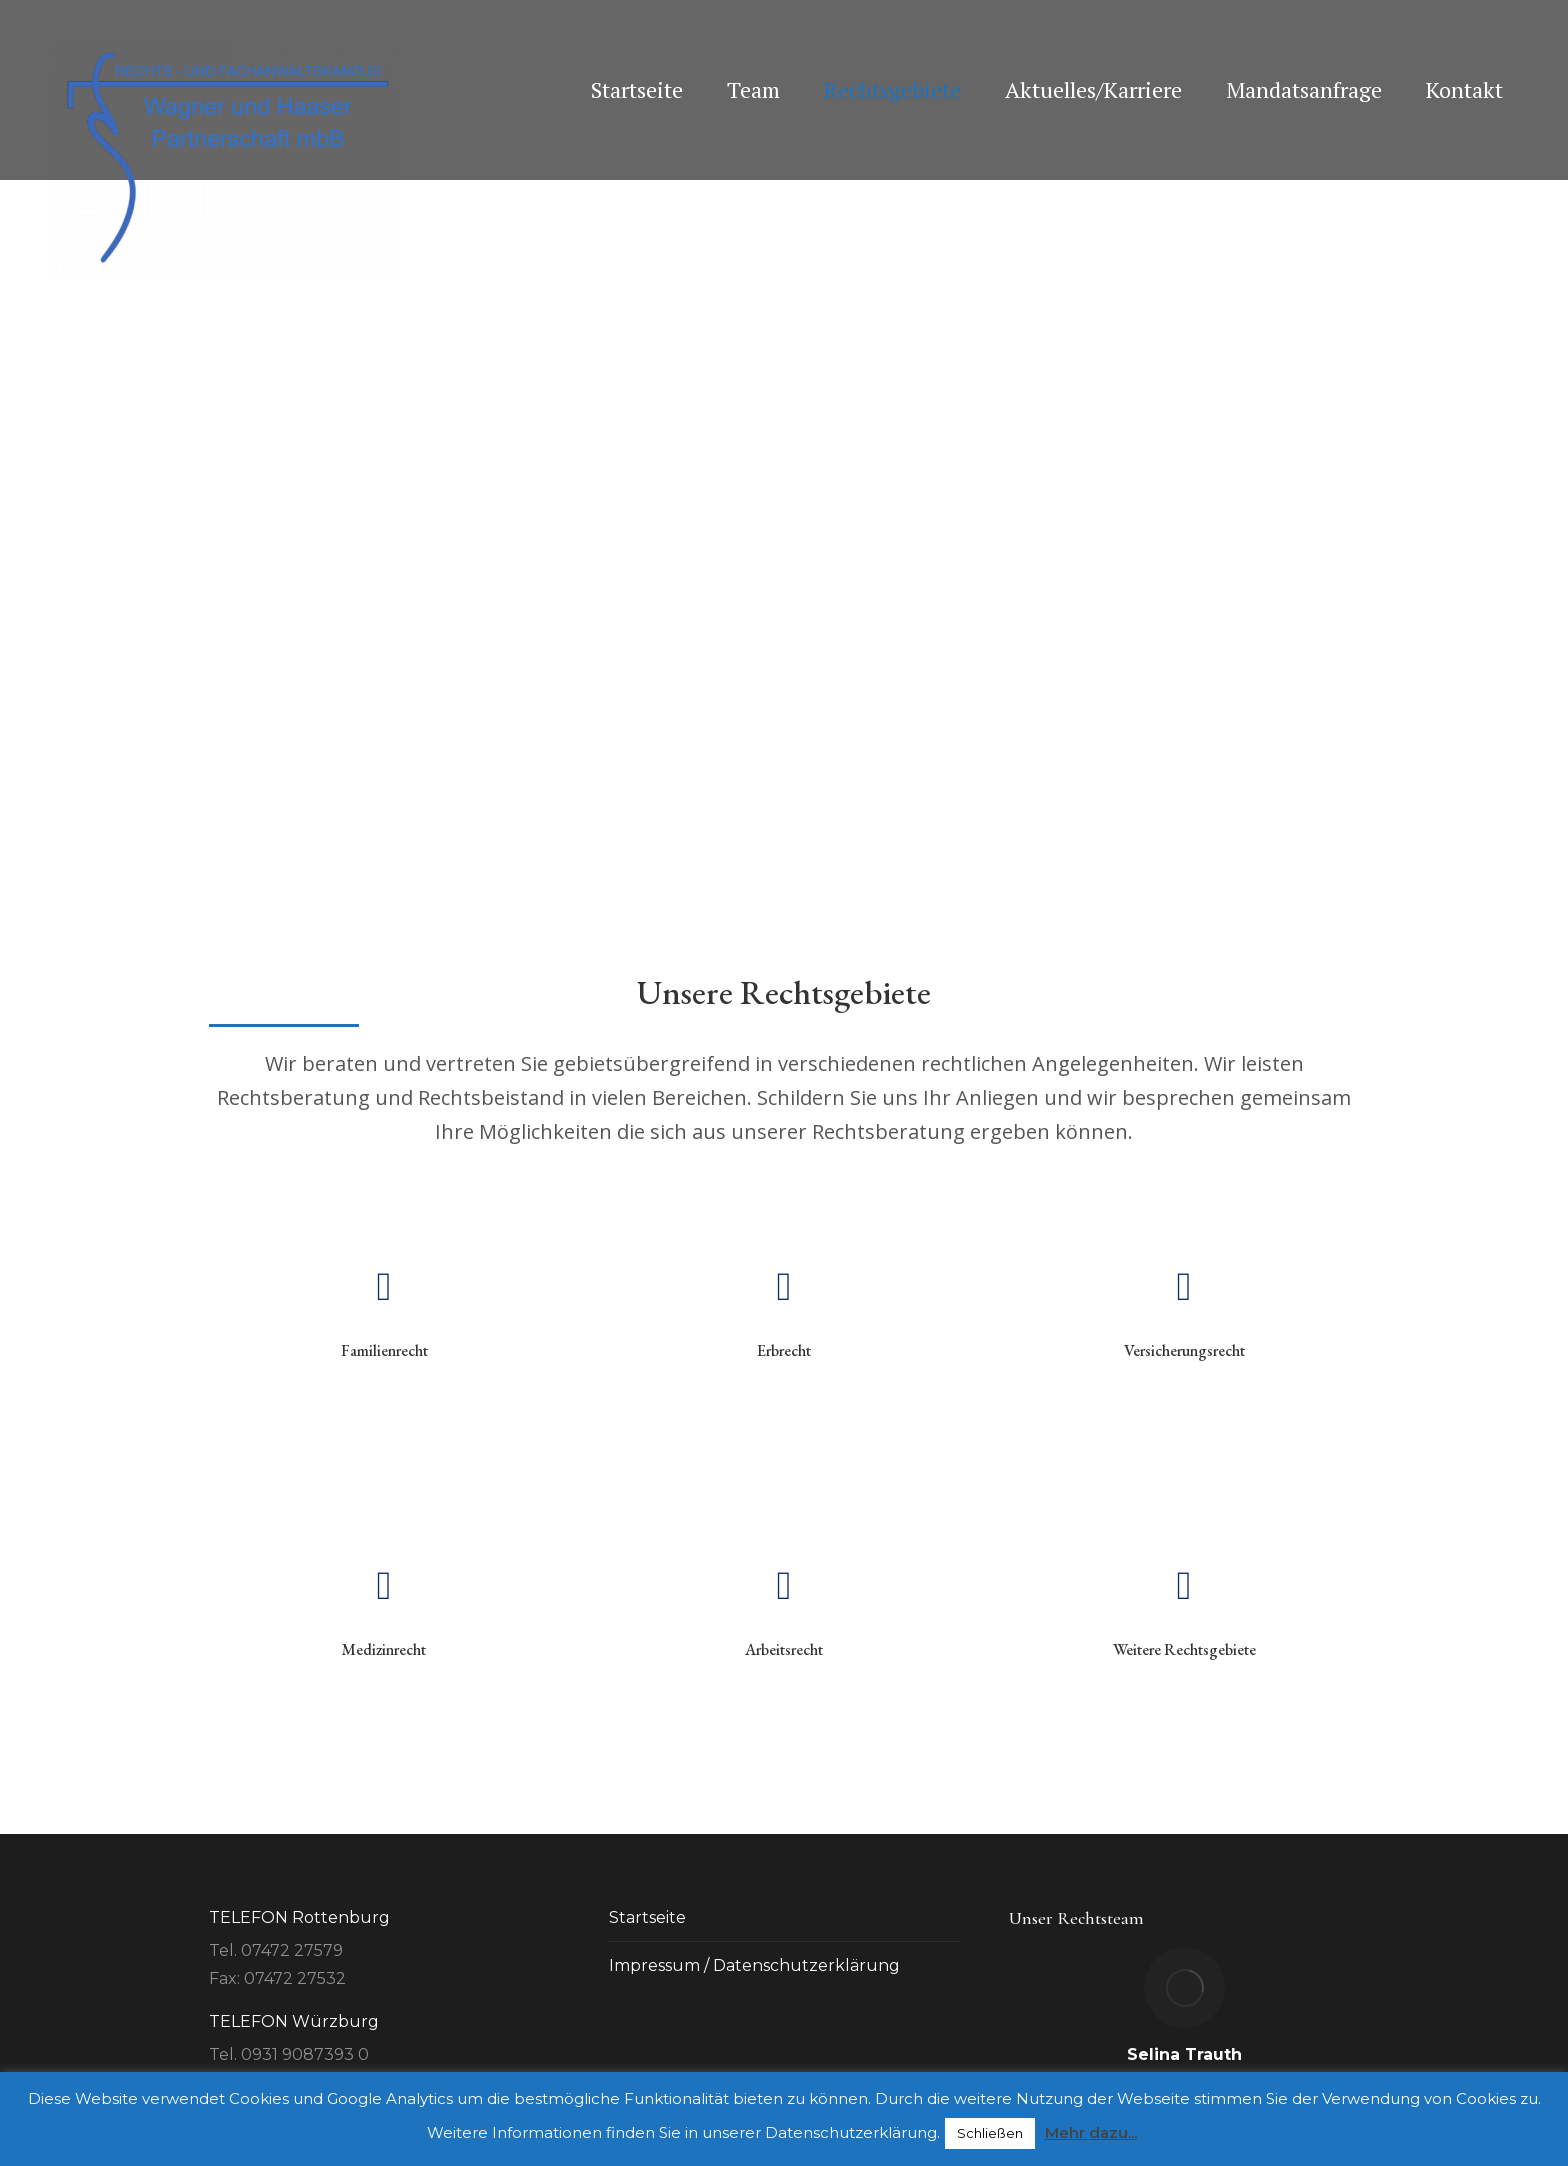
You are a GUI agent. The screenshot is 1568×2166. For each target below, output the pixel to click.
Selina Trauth (1184, 2054)
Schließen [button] (990, 2133)
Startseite (647, 1917)
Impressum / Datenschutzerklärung (754, 1965)
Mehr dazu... (1091, 2132)
